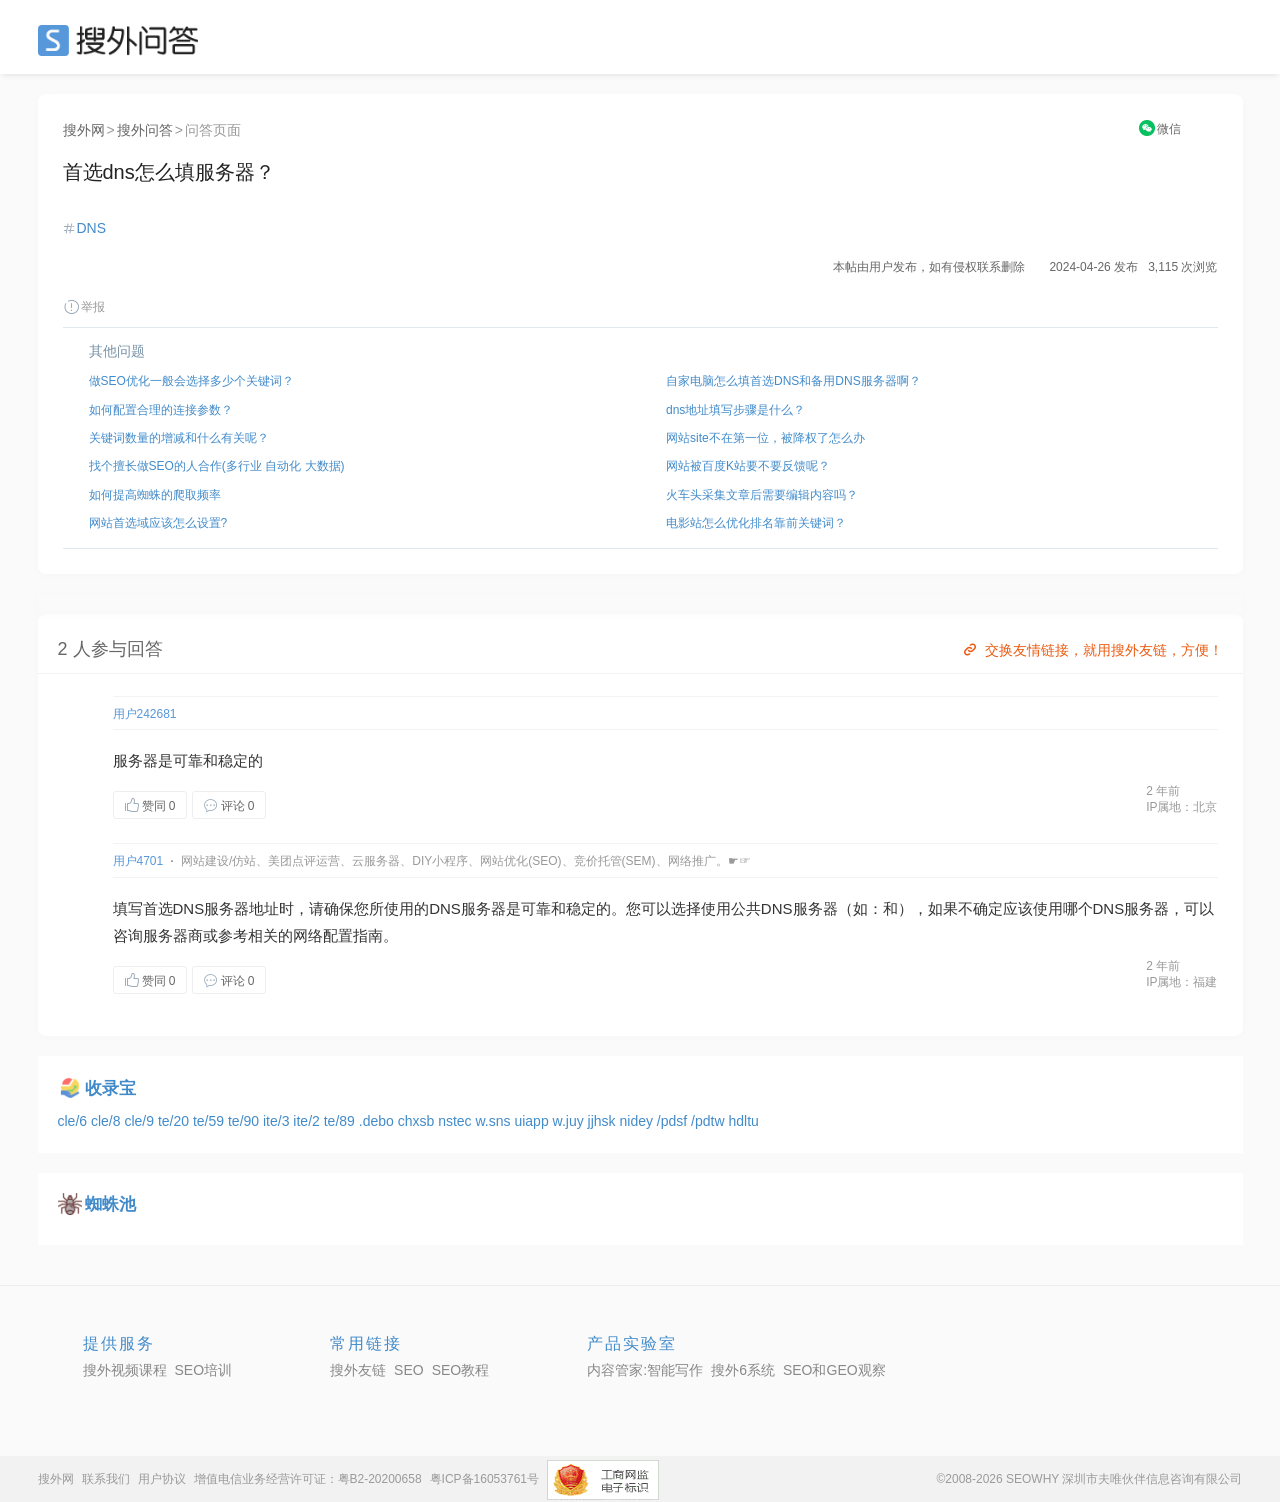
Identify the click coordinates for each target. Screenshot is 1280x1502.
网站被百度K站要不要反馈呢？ (748, 466)
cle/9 (140, 1121)
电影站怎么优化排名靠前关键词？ (756, 523)
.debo (378, 1121)
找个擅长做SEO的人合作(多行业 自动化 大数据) (217, 466)
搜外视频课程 (125, 1370)
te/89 (341, 1121)
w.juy (570, 1121)
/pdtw (709, 1121)
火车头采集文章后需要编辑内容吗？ (762, 495)
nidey (638, 1121)
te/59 (210, 1121)
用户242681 (145, 714)
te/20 (175, 1121)
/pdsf (674, 1121)
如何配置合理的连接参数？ (161, 410)
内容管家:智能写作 (645, 1370)
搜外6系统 (743, 1370)
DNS (92, 228)
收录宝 (110, 1088)
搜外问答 (145, 130)
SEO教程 (461, 1370)
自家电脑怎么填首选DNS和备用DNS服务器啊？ (793, 381)
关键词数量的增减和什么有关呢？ (179, 438)
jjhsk (604, 1121)
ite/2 (308, 1121)
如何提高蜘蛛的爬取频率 (155, 495)
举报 (84, 307)
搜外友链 (358, 1370)
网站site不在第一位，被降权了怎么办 (765, 438)
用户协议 (162, 1479)
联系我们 (106, 1479)
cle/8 (107, 1121)
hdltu (743, 1121)
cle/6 (74, 1121)
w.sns (495, 1121)
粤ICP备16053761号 (484, 1479)
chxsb (418, 1121)
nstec (456, 1121)
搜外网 (84, 130)
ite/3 (278, 1121)
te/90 (245, 1121)
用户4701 (138, 861)
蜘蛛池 (110, 1204)
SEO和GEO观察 (834, 1370)
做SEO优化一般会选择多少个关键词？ (191, 381)
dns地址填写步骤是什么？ (735, 410)
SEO (123, 40)
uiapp (533, 1121)
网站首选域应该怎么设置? (158, 523)
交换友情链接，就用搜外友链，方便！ (1091, 650)
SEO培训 (204, 1370)
